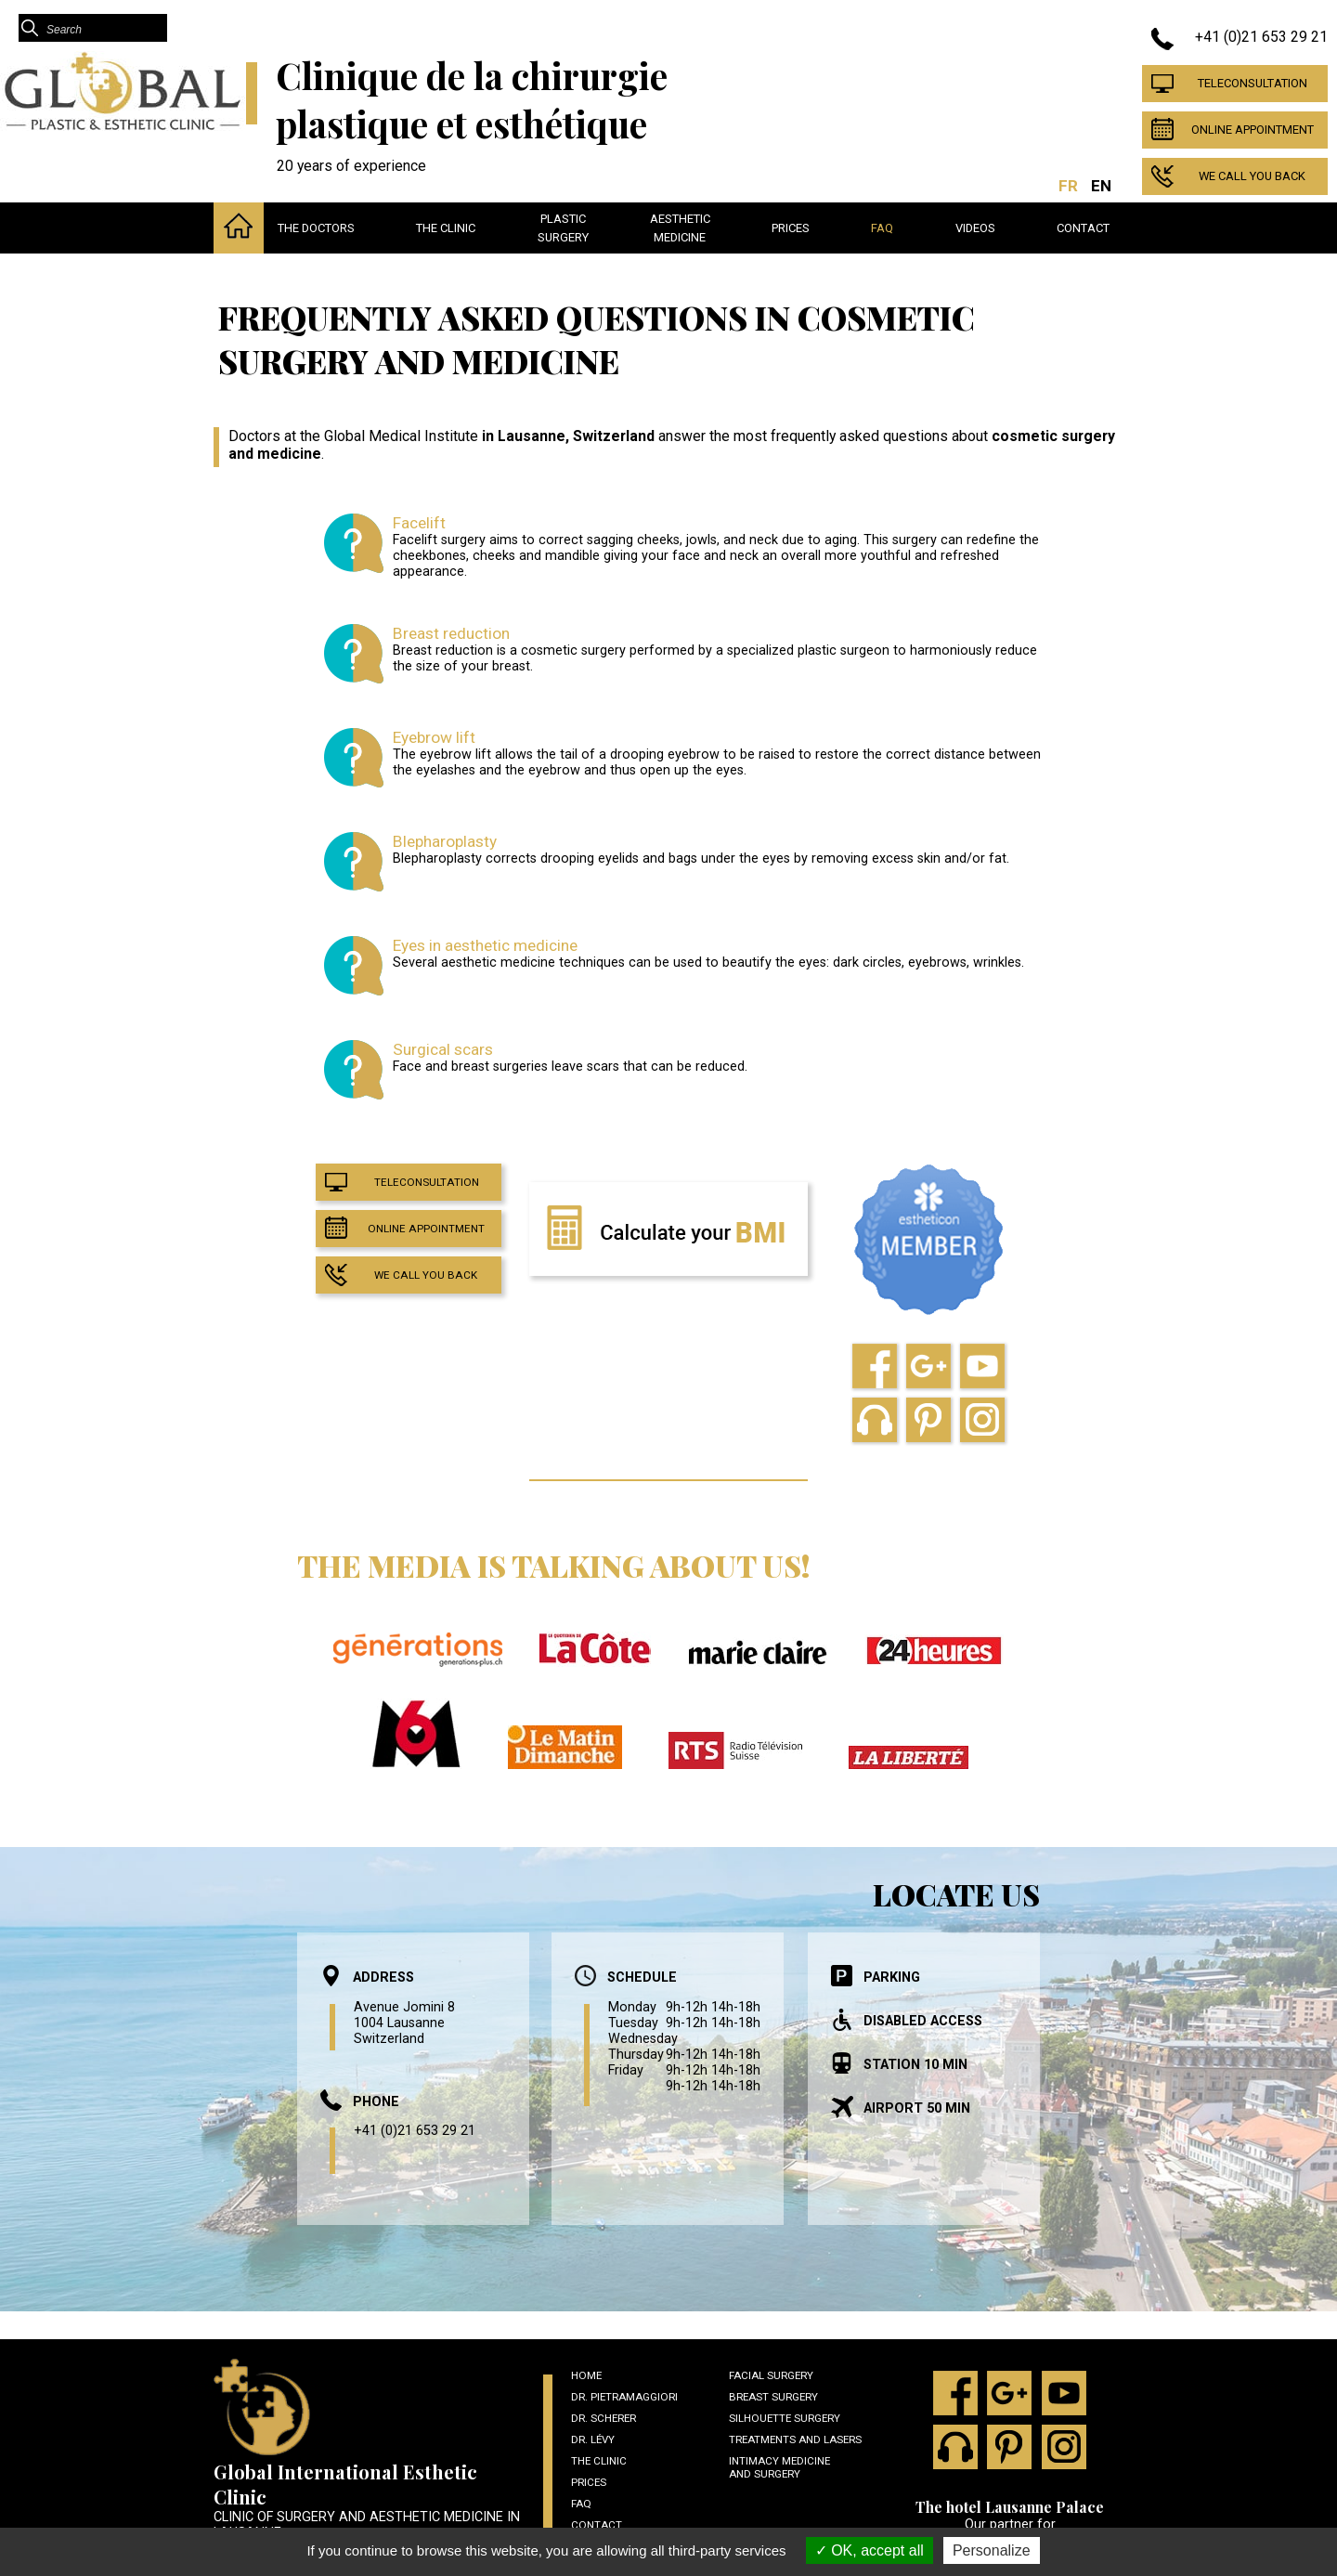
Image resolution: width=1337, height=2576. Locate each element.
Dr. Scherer (603, 2418)
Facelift (419, 523)
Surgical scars (443, 1049)
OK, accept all (869, 2550)
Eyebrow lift (434, 737)
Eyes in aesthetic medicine (485, 945)
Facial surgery (771, 2375)
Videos (975, 228)
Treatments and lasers (795, 2439)
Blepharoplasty (445, 841)
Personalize (992, 2550)
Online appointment (1252, 130)
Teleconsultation (1252, 83)
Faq (882, 228)
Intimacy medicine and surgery (779, 2467)
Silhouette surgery (784, 2418)
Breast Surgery (773, 2396)
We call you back (1252, 176)
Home (586, 2375)
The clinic (445, 228)
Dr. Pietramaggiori (624, 2396)
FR (1068, 185)
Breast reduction (451, 633)
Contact (1083, 228)
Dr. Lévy (593, 2439)
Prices (791, 228)
